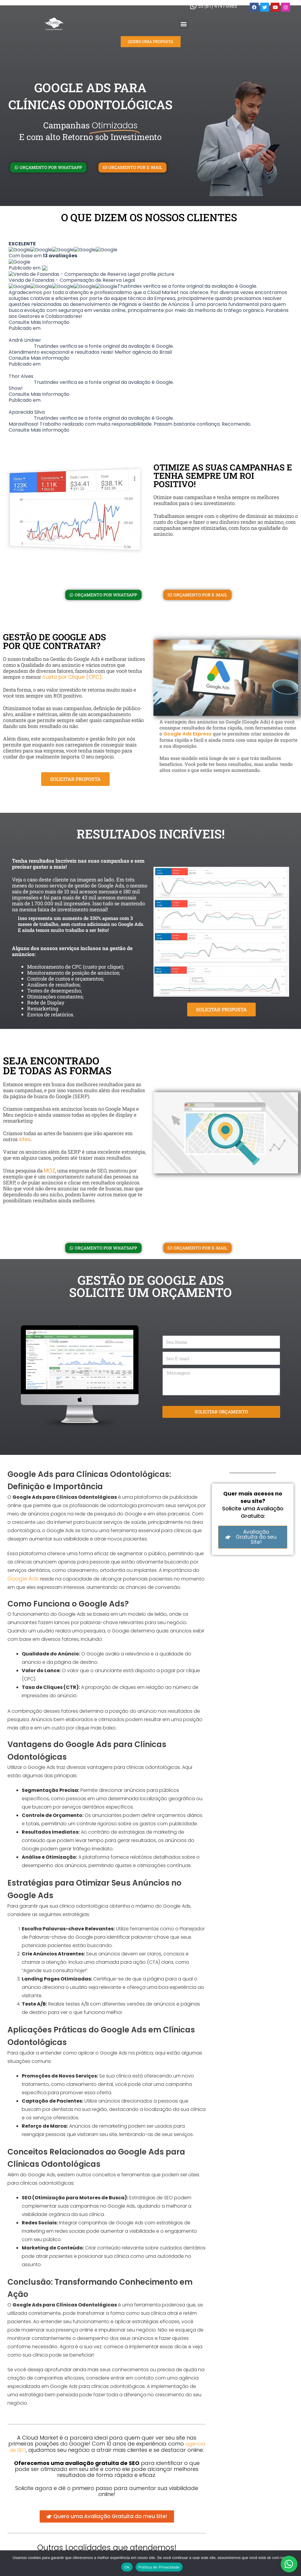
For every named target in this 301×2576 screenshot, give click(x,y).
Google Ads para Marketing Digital (42, 2444)
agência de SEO (40, 2256)
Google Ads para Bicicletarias (140, 2430)
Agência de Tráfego (29, 2490)
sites (25, 946)
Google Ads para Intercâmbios (142, 2444)
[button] (184, 24)
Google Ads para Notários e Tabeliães (45, 2372)
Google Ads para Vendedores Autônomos (49, 2401)
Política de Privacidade (159, 2567)
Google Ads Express (187, 541)
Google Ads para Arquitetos (139, 2401)
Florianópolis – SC (223, 2496)
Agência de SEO (24, 2503)
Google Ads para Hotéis (135, 2372)
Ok (126, 2567)
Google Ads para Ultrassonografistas (45, 2415)
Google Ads (21, 1386)
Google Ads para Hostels (136, 2415)
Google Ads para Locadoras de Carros (45, 2387)
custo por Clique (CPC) (72, 484)
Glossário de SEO (25, 2515)
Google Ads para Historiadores (38, 2430)
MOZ (49, 978)
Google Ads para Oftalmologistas (145, 2387)
